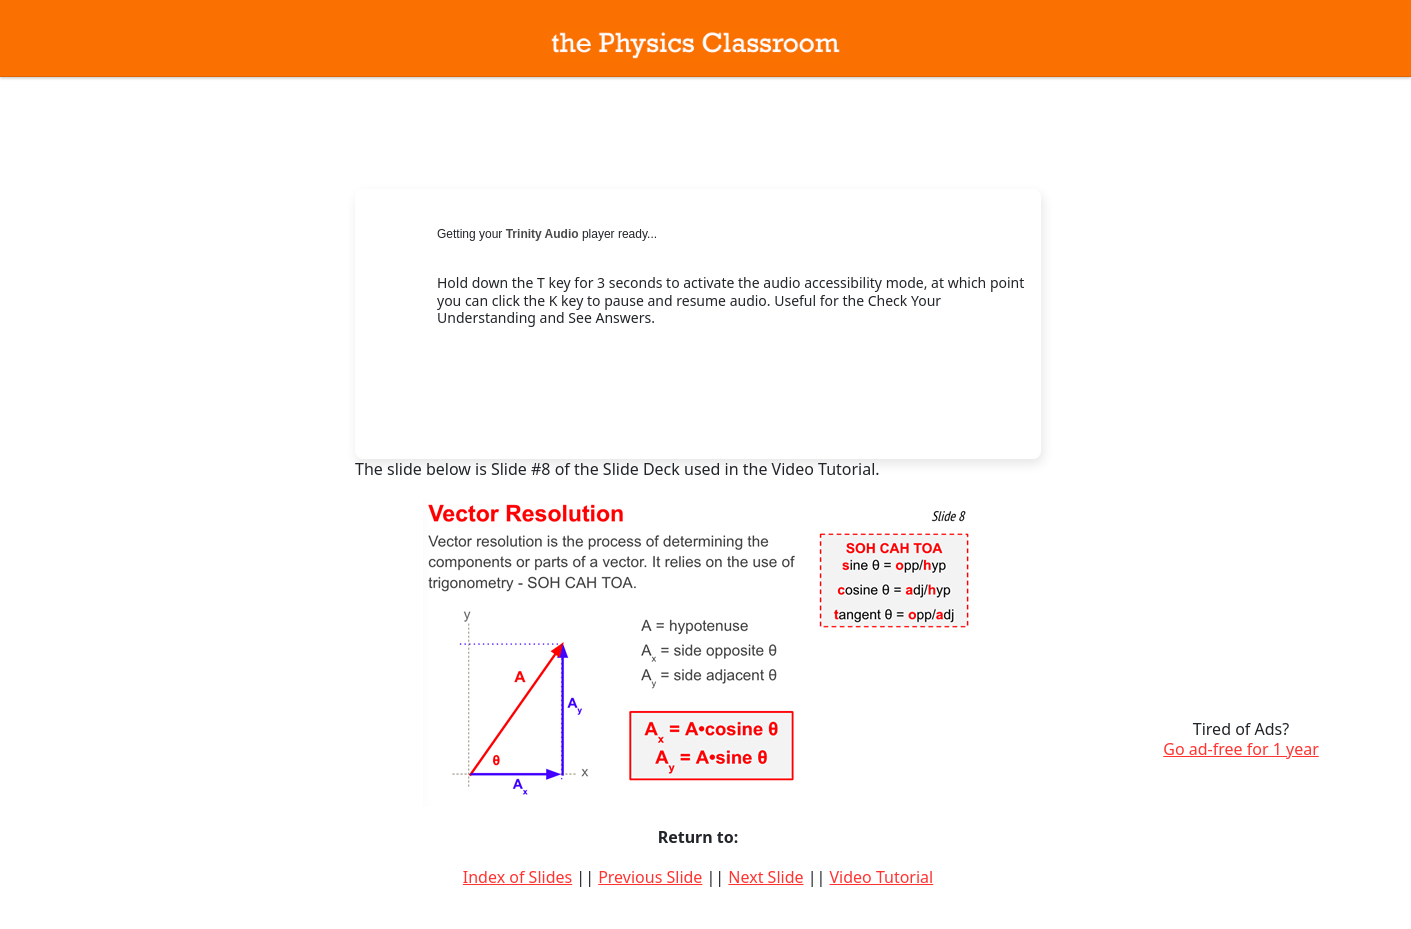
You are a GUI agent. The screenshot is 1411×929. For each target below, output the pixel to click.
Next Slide (765, 877)
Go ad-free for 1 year (1241, 749)
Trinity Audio (542, 234)
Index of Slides (517, 877)
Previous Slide (650, 877)
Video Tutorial (881, 877)
